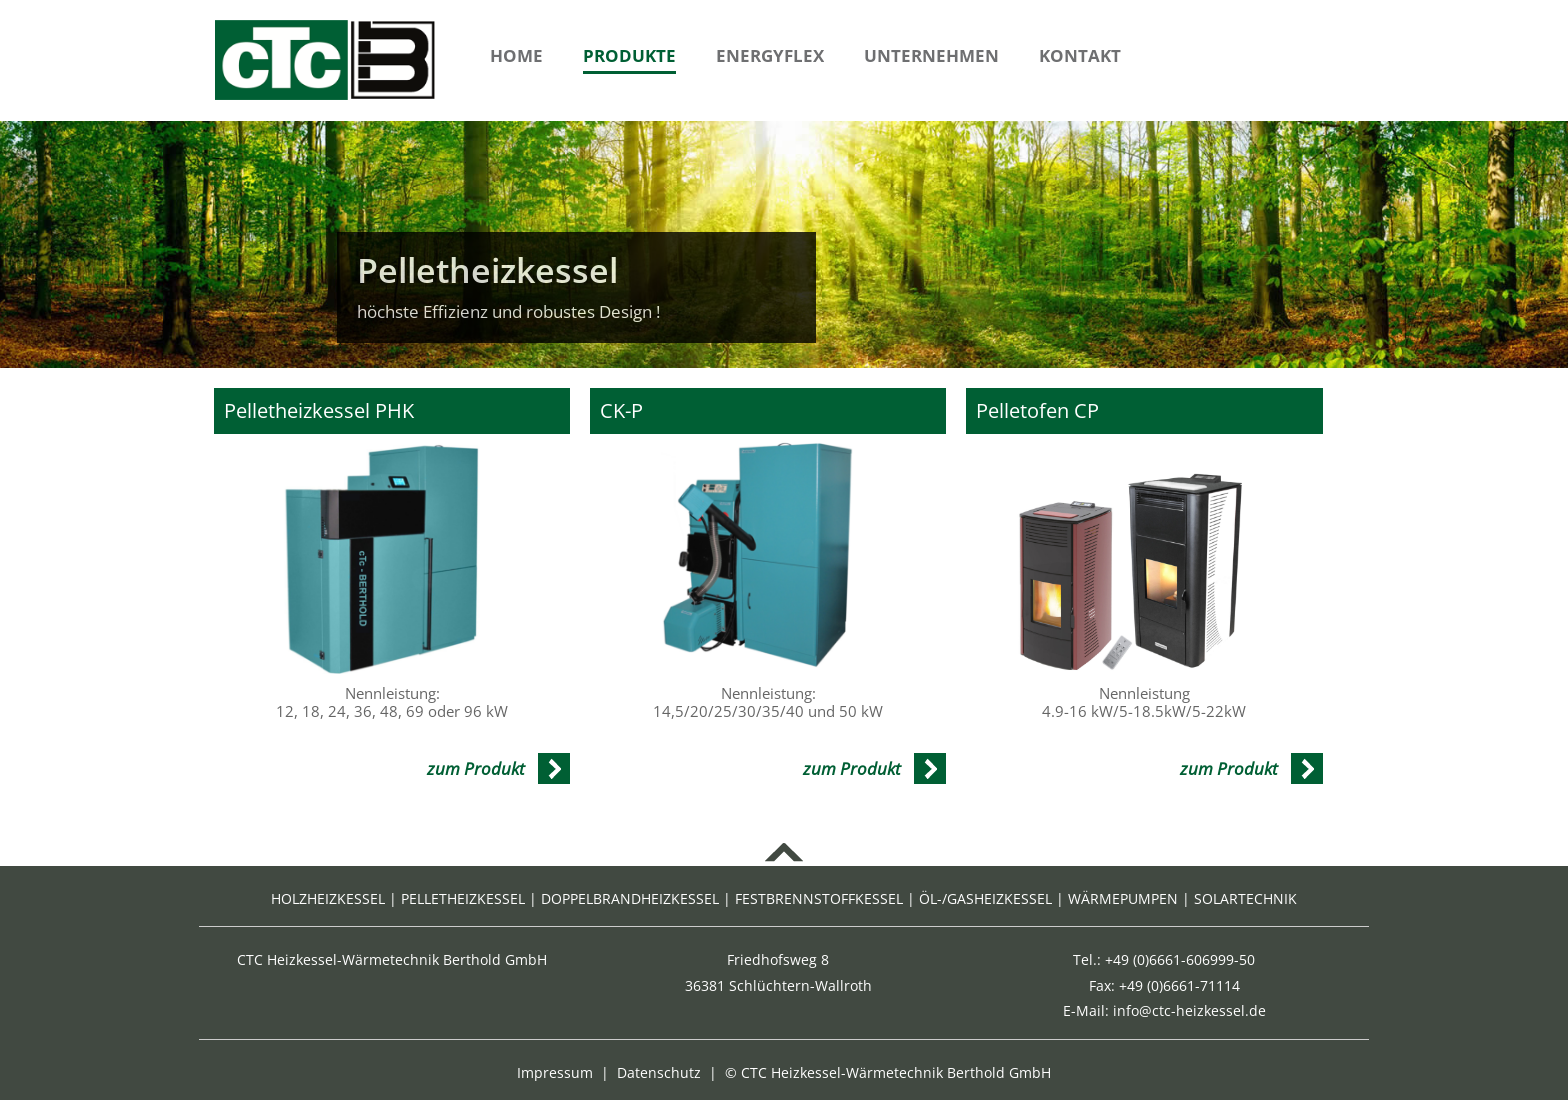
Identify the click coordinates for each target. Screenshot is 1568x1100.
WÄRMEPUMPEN (1123, 898)
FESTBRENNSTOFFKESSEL (819, 898)
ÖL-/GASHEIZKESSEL (985, 898)
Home (516, 55)
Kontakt (1080, 55)
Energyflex (770, 55)
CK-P (621, 411)
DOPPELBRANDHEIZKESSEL (630, 898)
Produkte (629, 55)
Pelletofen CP (1037, 411)
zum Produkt (476, 768)
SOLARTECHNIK (1245, 898)
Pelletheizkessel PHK (319, 411)
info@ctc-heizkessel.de (1189, 1010)
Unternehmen (931, 55)
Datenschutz (659, 1072)
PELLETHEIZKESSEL (463, 898)
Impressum (555, 1072)
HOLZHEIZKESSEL (328, 898)
